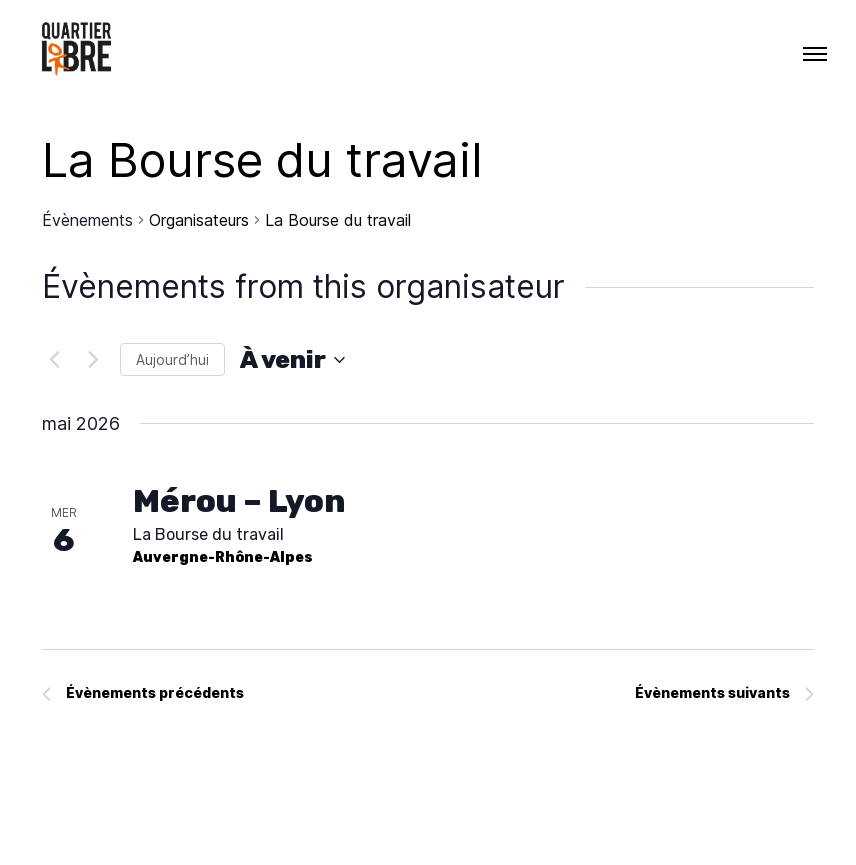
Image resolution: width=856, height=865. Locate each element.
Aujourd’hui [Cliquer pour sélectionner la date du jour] (172, 359)
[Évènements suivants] (93, 360)
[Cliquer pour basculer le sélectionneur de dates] (292, 360)
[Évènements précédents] (54, 360)
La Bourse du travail (208, 534)
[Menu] (815, 54)
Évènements (87, 220)
